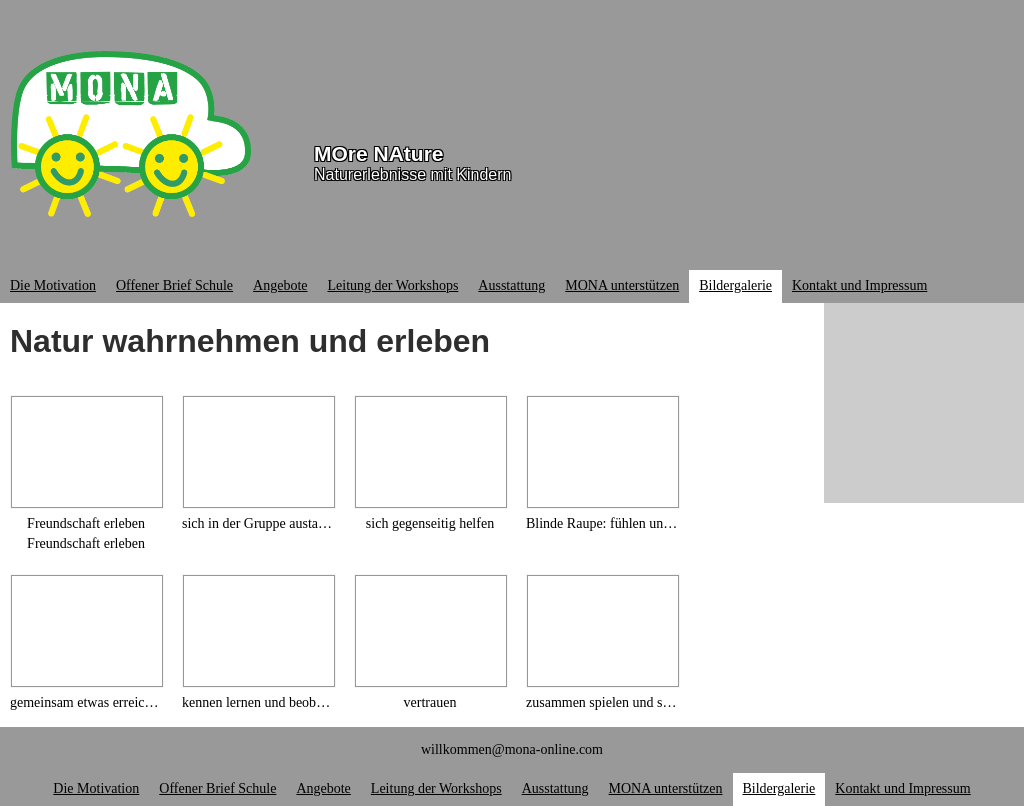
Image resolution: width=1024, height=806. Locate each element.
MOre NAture (379, 153)
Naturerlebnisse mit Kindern (412, 174)
